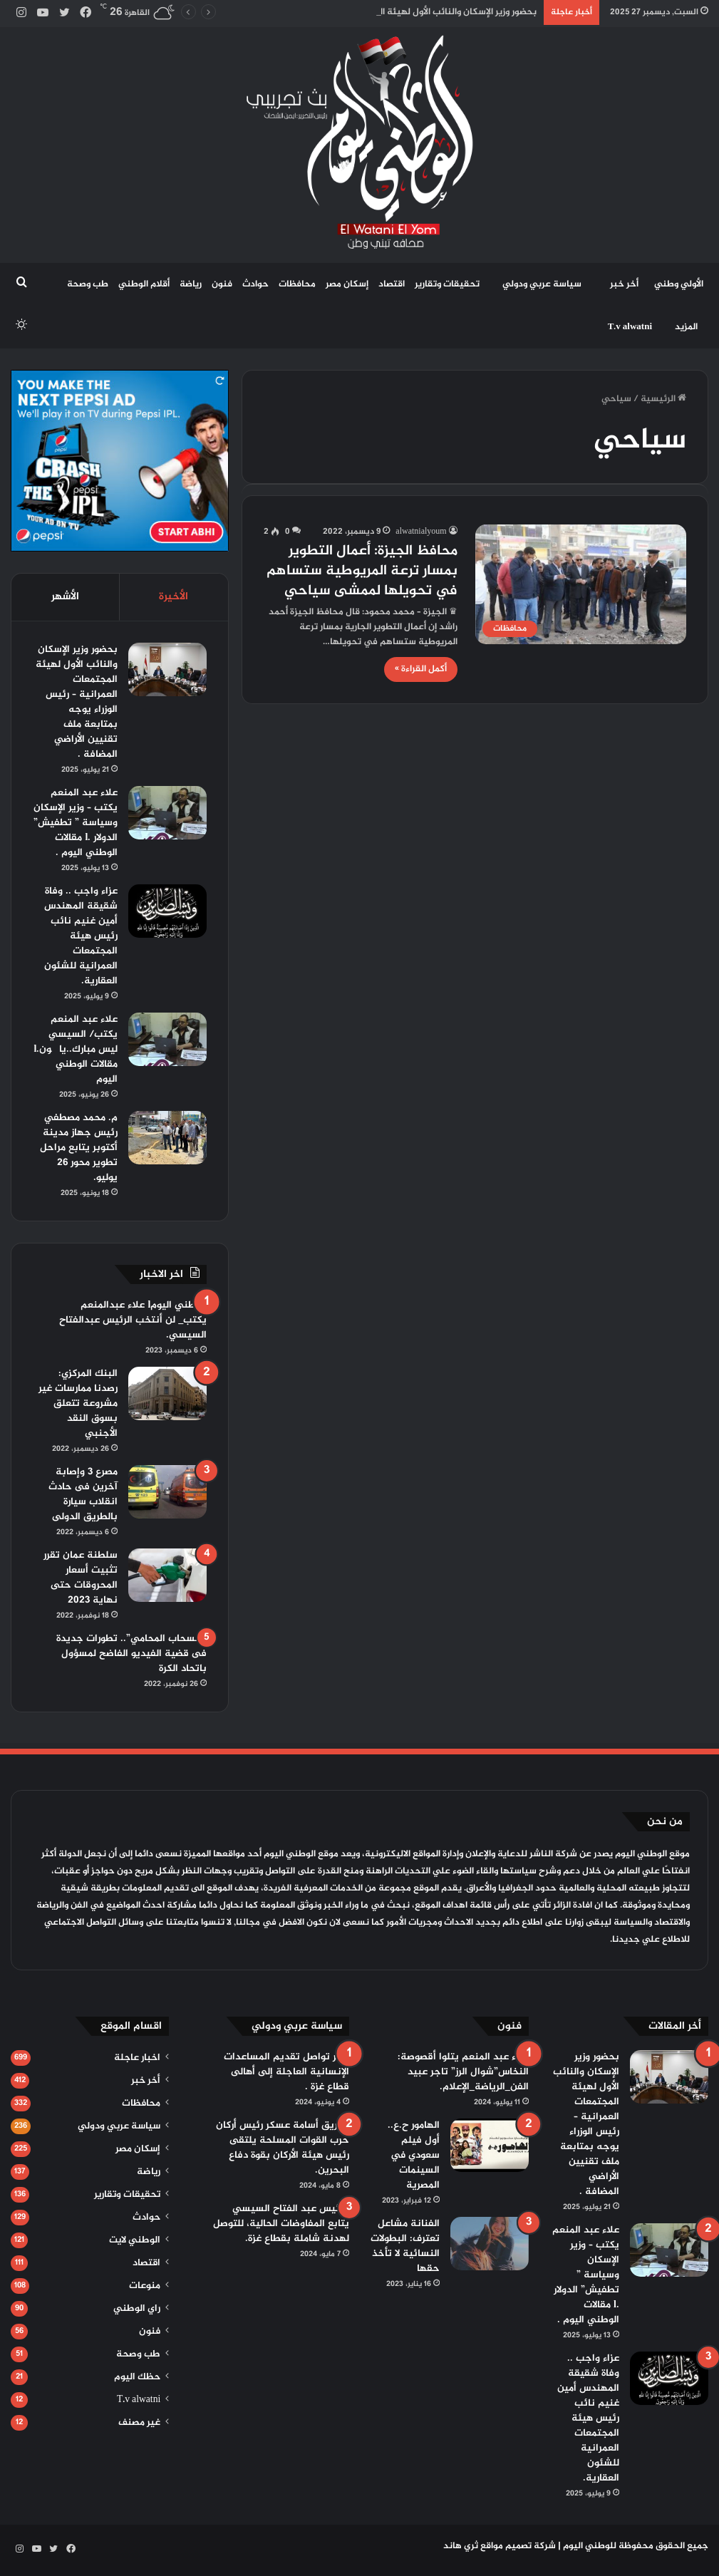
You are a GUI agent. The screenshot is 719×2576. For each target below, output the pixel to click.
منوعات (144, 2286)
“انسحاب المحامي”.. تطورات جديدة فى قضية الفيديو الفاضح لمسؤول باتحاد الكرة (131, 1653)
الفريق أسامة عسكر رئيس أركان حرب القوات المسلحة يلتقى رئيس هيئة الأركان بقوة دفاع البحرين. (282, 2147)
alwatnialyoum (420, 531)
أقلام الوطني (144, 284)
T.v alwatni (630, 327)
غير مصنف (139, 2423)
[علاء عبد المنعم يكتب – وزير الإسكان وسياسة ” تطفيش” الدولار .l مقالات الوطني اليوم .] (167, 812)
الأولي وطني (678, 284)
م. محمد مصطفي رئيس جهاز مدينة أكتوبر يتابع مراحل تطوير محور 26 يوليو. (79, 1147)
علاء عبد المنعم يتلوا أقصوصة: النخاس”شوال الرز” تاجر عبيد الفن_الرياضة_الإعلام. (463, 2072)
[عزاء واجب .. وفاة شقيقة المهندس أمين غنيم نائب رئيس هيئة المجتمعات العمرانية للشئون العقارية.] (167, 911)
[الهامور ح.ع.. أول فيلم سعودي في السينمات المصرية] (489, 2145)
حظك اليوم (137, 2377)
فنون (222, 284)
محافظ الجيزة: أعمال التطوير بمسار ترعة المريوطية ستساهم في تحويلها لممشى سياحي (362, 571)
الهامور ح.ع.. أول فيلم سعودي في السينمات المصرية (414, 2155)
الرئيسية (663, 399)
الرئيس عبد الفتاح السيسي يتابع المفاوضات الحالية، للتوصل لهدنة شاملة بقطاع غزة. (281, 2223)
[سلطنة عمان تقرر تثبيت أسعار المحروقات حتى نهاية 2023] (167, 1575)
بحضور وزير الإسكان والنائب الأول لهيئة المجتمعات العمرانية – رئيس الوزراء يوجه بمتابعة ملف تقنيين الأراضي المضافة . (77, 701)
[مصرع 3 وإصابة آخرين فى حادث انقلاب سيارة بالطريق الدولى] (167, 1492)
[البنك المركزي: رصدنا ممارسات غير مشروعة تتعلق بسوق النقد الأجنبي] (167, 1393)
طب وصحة (87, 284)
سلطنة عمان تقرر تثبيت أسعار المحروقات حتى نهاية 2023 (80, 1577)
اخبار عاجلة (137, 2058)
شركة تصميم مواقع (518, 2546)
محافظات (297, 284)
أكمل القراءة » (421, 669)
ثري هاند (460, 2546)
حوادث (255, 284)
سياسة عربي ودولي (541, 284)
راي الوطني (136, 2309)
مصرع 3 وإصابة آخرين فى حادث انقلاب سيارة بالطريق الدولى (83, 1494)
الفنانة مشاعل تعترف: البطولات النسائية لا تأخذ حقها (405, 2246)
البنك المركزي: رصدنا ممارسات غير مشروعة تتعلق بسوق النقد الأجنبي (78, 1403)
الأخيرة (173, 597)
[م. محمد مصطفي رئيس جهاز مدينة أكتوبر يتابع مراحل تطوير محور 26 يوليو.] (167, 1137)
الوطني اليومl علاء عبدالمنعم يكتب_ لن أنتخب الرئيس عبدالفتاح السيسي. (133, 1320)
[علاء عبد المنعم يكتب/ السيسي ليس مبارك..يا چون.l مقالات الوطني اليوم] (167, 1039)
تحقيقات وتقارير (447, 284)
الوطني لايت (134, 2240)
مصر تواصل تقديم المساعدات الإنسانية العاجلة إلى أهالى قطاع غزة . (286, 2072)
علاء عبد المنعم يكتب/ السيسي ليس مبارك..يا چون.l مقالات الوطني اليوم (75, 1049)
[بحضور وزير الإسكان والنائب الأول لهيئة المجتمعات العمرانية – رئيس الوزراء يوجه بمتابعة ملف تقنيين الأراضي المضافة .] (167, 669)
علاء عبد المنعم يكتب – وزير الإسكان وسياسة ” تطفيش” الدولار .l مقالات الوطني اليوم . (75, 823)
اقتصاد (391, 284)
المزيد (686, 327)
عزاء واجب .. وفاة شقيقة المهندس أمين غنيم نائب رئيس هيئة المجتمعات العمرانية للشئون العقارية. (81, 936)
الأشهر (65, 597)
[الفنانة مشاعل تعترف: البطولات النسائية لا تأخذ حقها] (489, 2243)
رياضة (191, 284)
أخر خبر (624, 284)
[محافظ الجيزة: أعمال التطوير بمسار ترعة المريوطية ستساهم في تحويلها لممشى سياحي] (580, 583)
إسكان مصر (347, 284)
